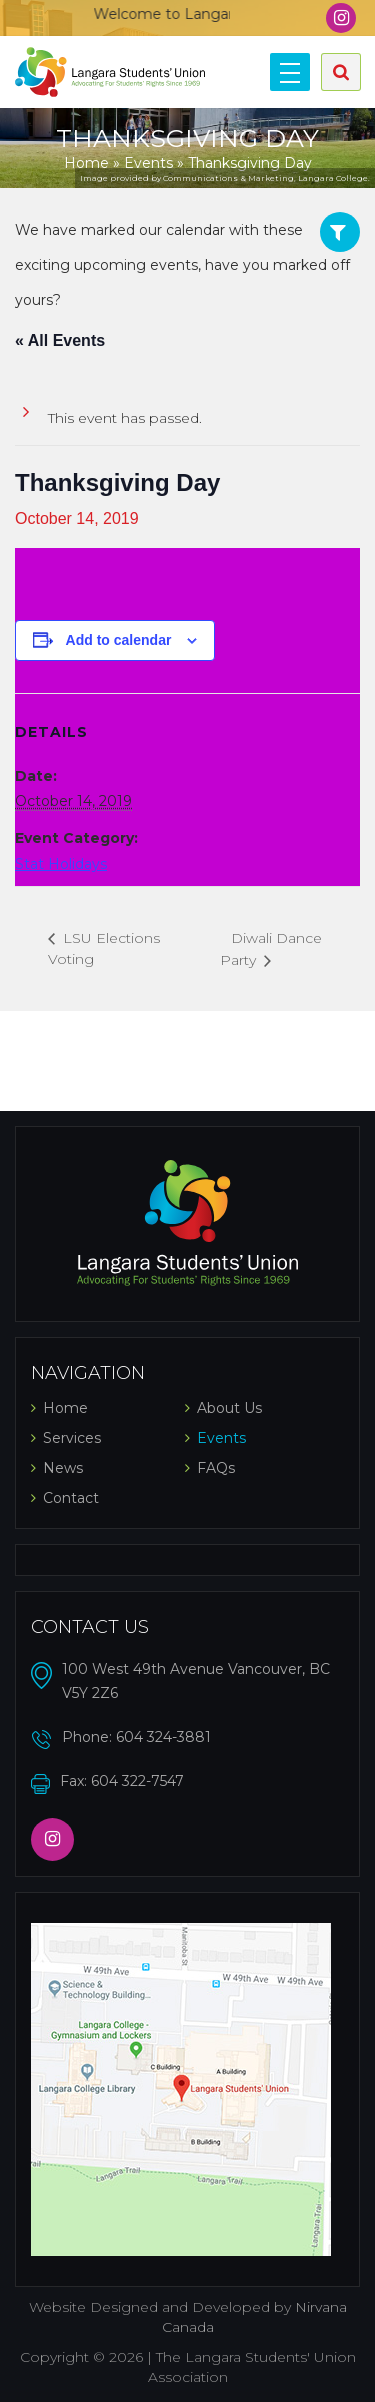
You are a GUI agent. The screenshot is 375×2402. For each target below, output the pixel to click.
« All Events (60, 340)
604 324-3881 (163, 1737)
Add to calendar (119, 640)
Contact (71, 1498)
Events (148, 163)
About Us (229, 1408)
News (63, 1468)
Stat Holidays (61, 864)
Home (86, 163)
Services (72, 1438)
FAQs (216, 1468)
